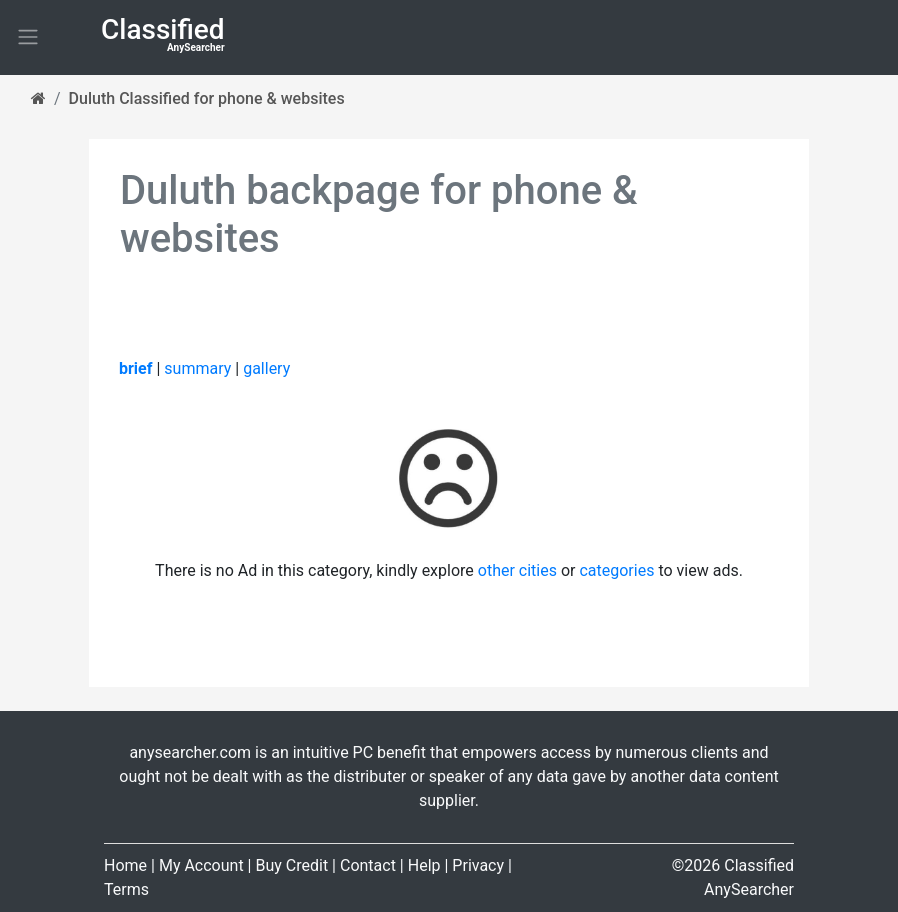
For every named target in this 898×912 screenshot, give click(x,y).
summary (197, 368)
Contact (368, 865)
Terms (126, 889)
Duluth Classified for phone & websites (207, 98)
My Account (201, 865)
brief (135, 368)
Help (424, 865)
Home (125, 865)
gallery (266, 368)
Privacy (478, 865)
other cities (517, 570)
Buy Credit (291, 865)
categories (616, 570)
